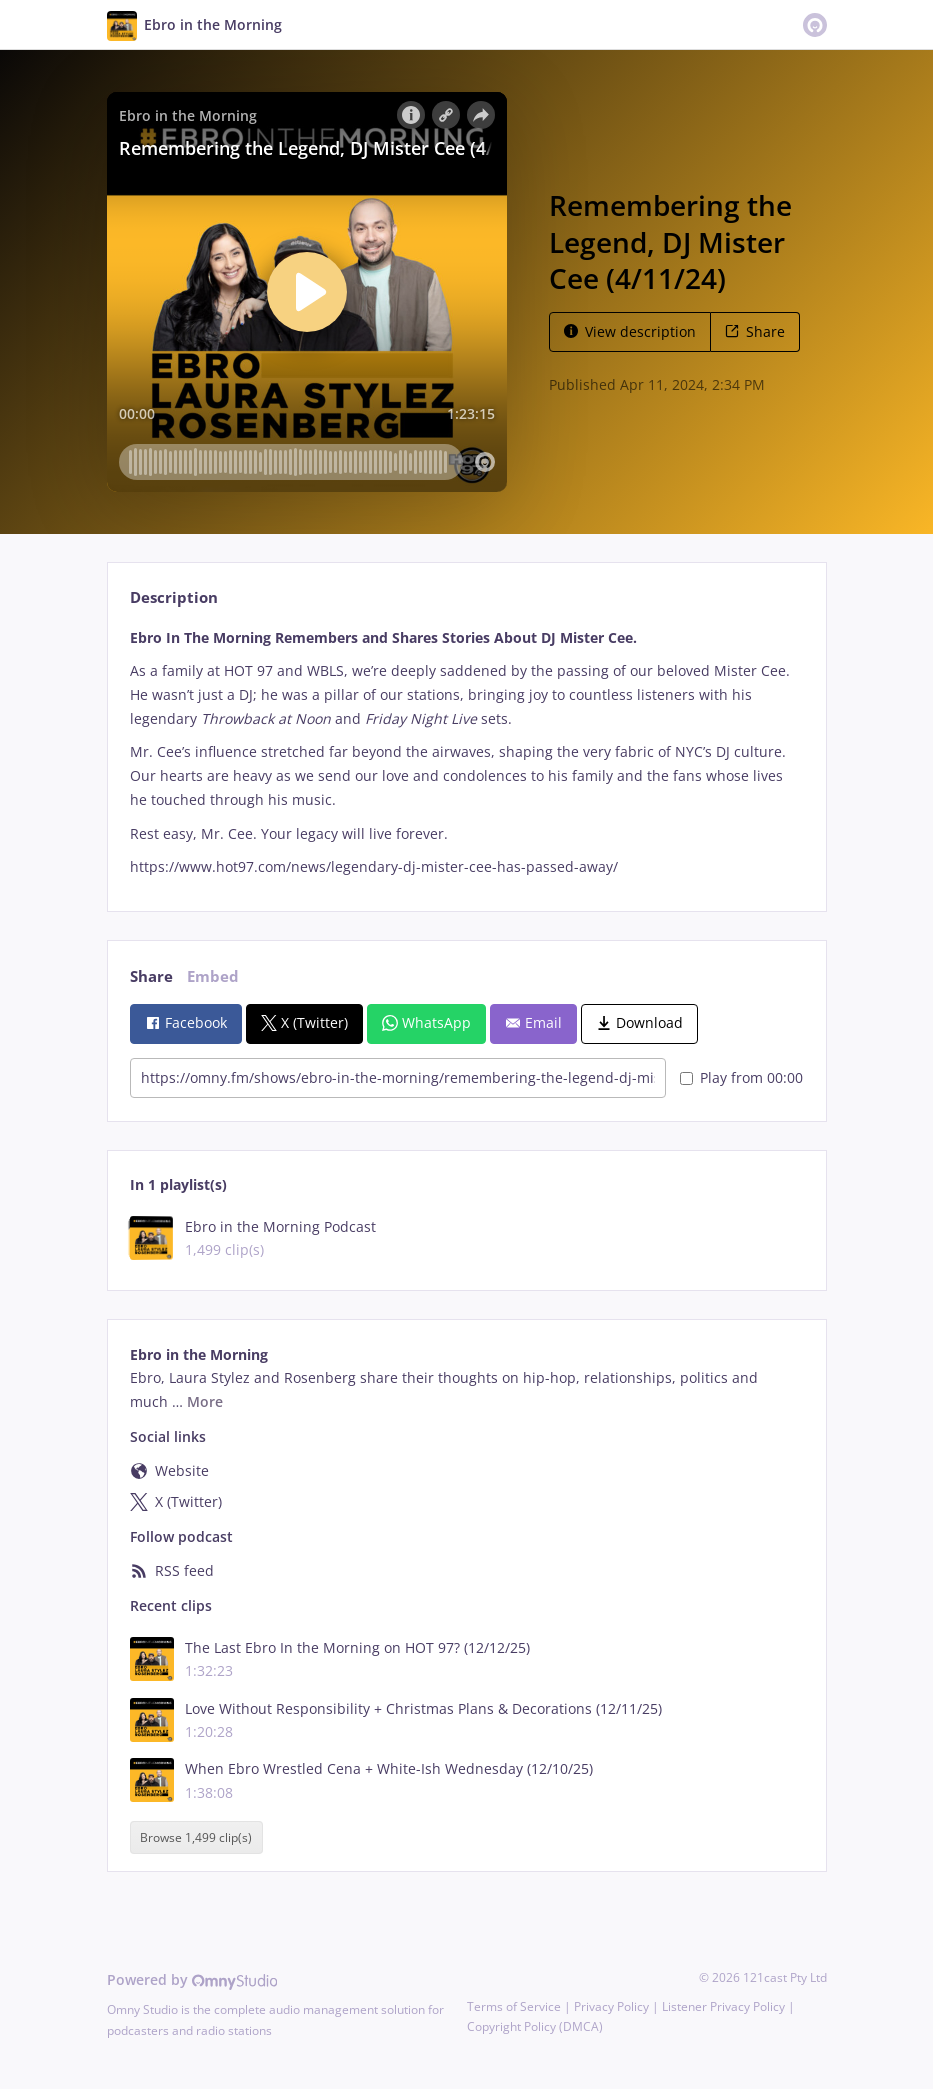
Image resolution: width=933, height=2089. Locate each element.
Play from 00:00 (741, 1077)
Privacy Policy (611, 2006)
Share (755, 331)
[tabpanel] (466, 752)
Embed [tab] (213, 976)
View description (630, 331)
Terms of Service (514, 2006)
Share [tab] (151, 976)
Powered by (192, 1979)
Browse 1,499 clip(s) (196, 1837)
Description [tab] (174, 597)
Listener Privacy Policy (723, 2006)
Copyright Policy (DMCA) (535, 2026)
